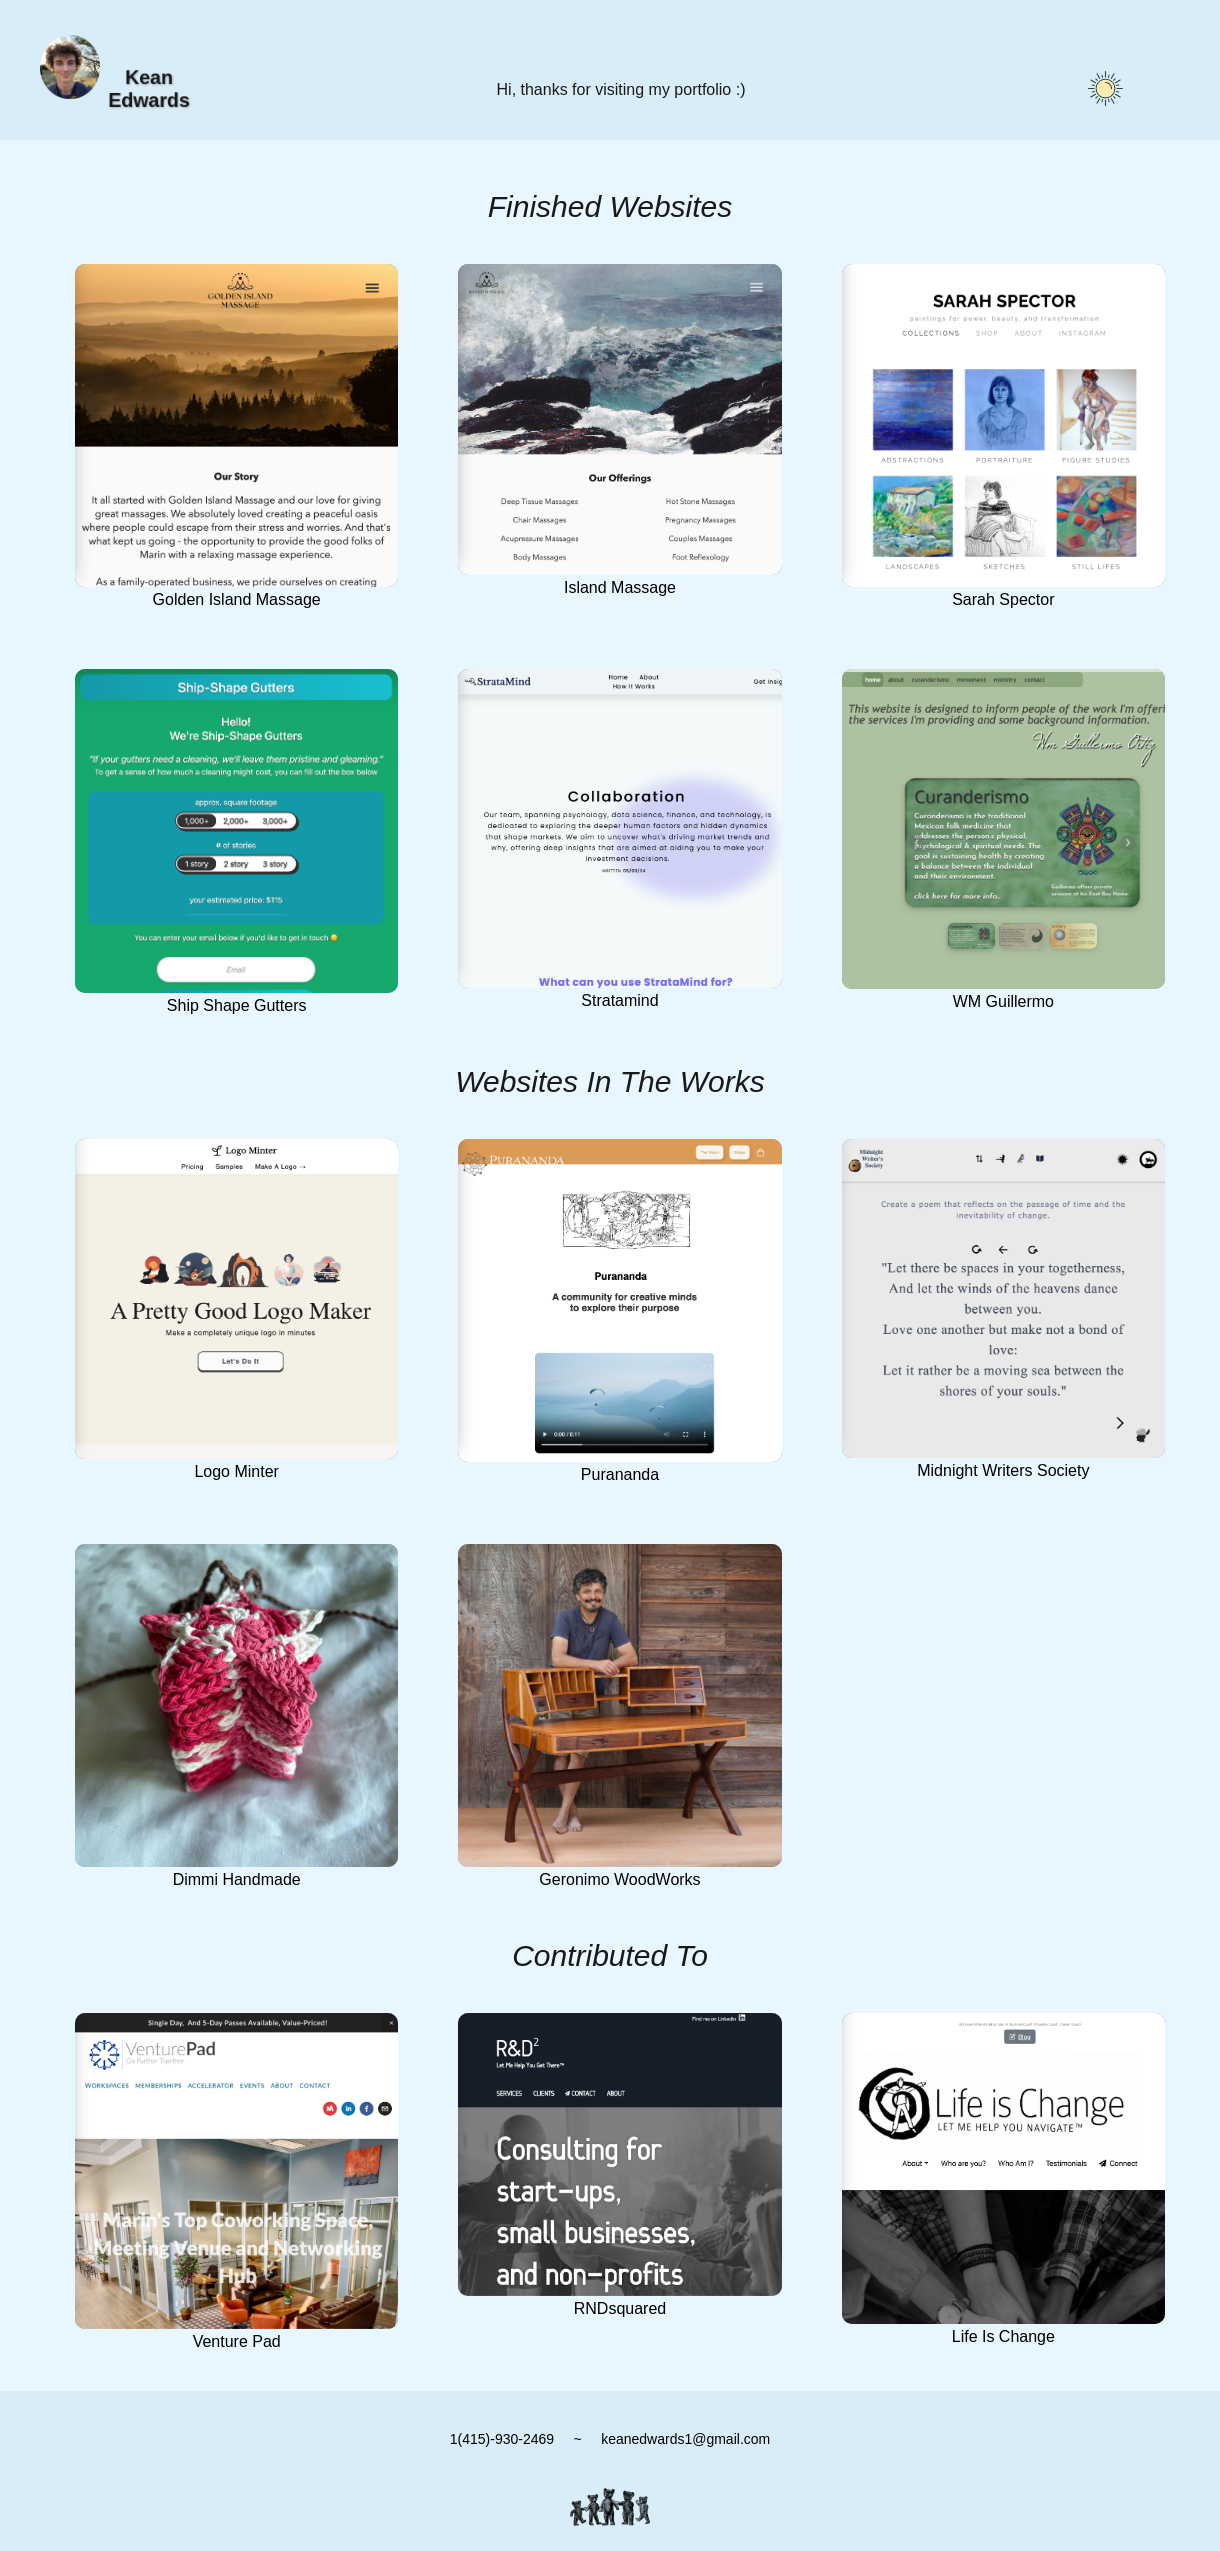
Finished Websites (610, 206)
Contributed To (610, 1955)
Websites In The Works (610, 1081)
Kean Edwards (149, 88)
